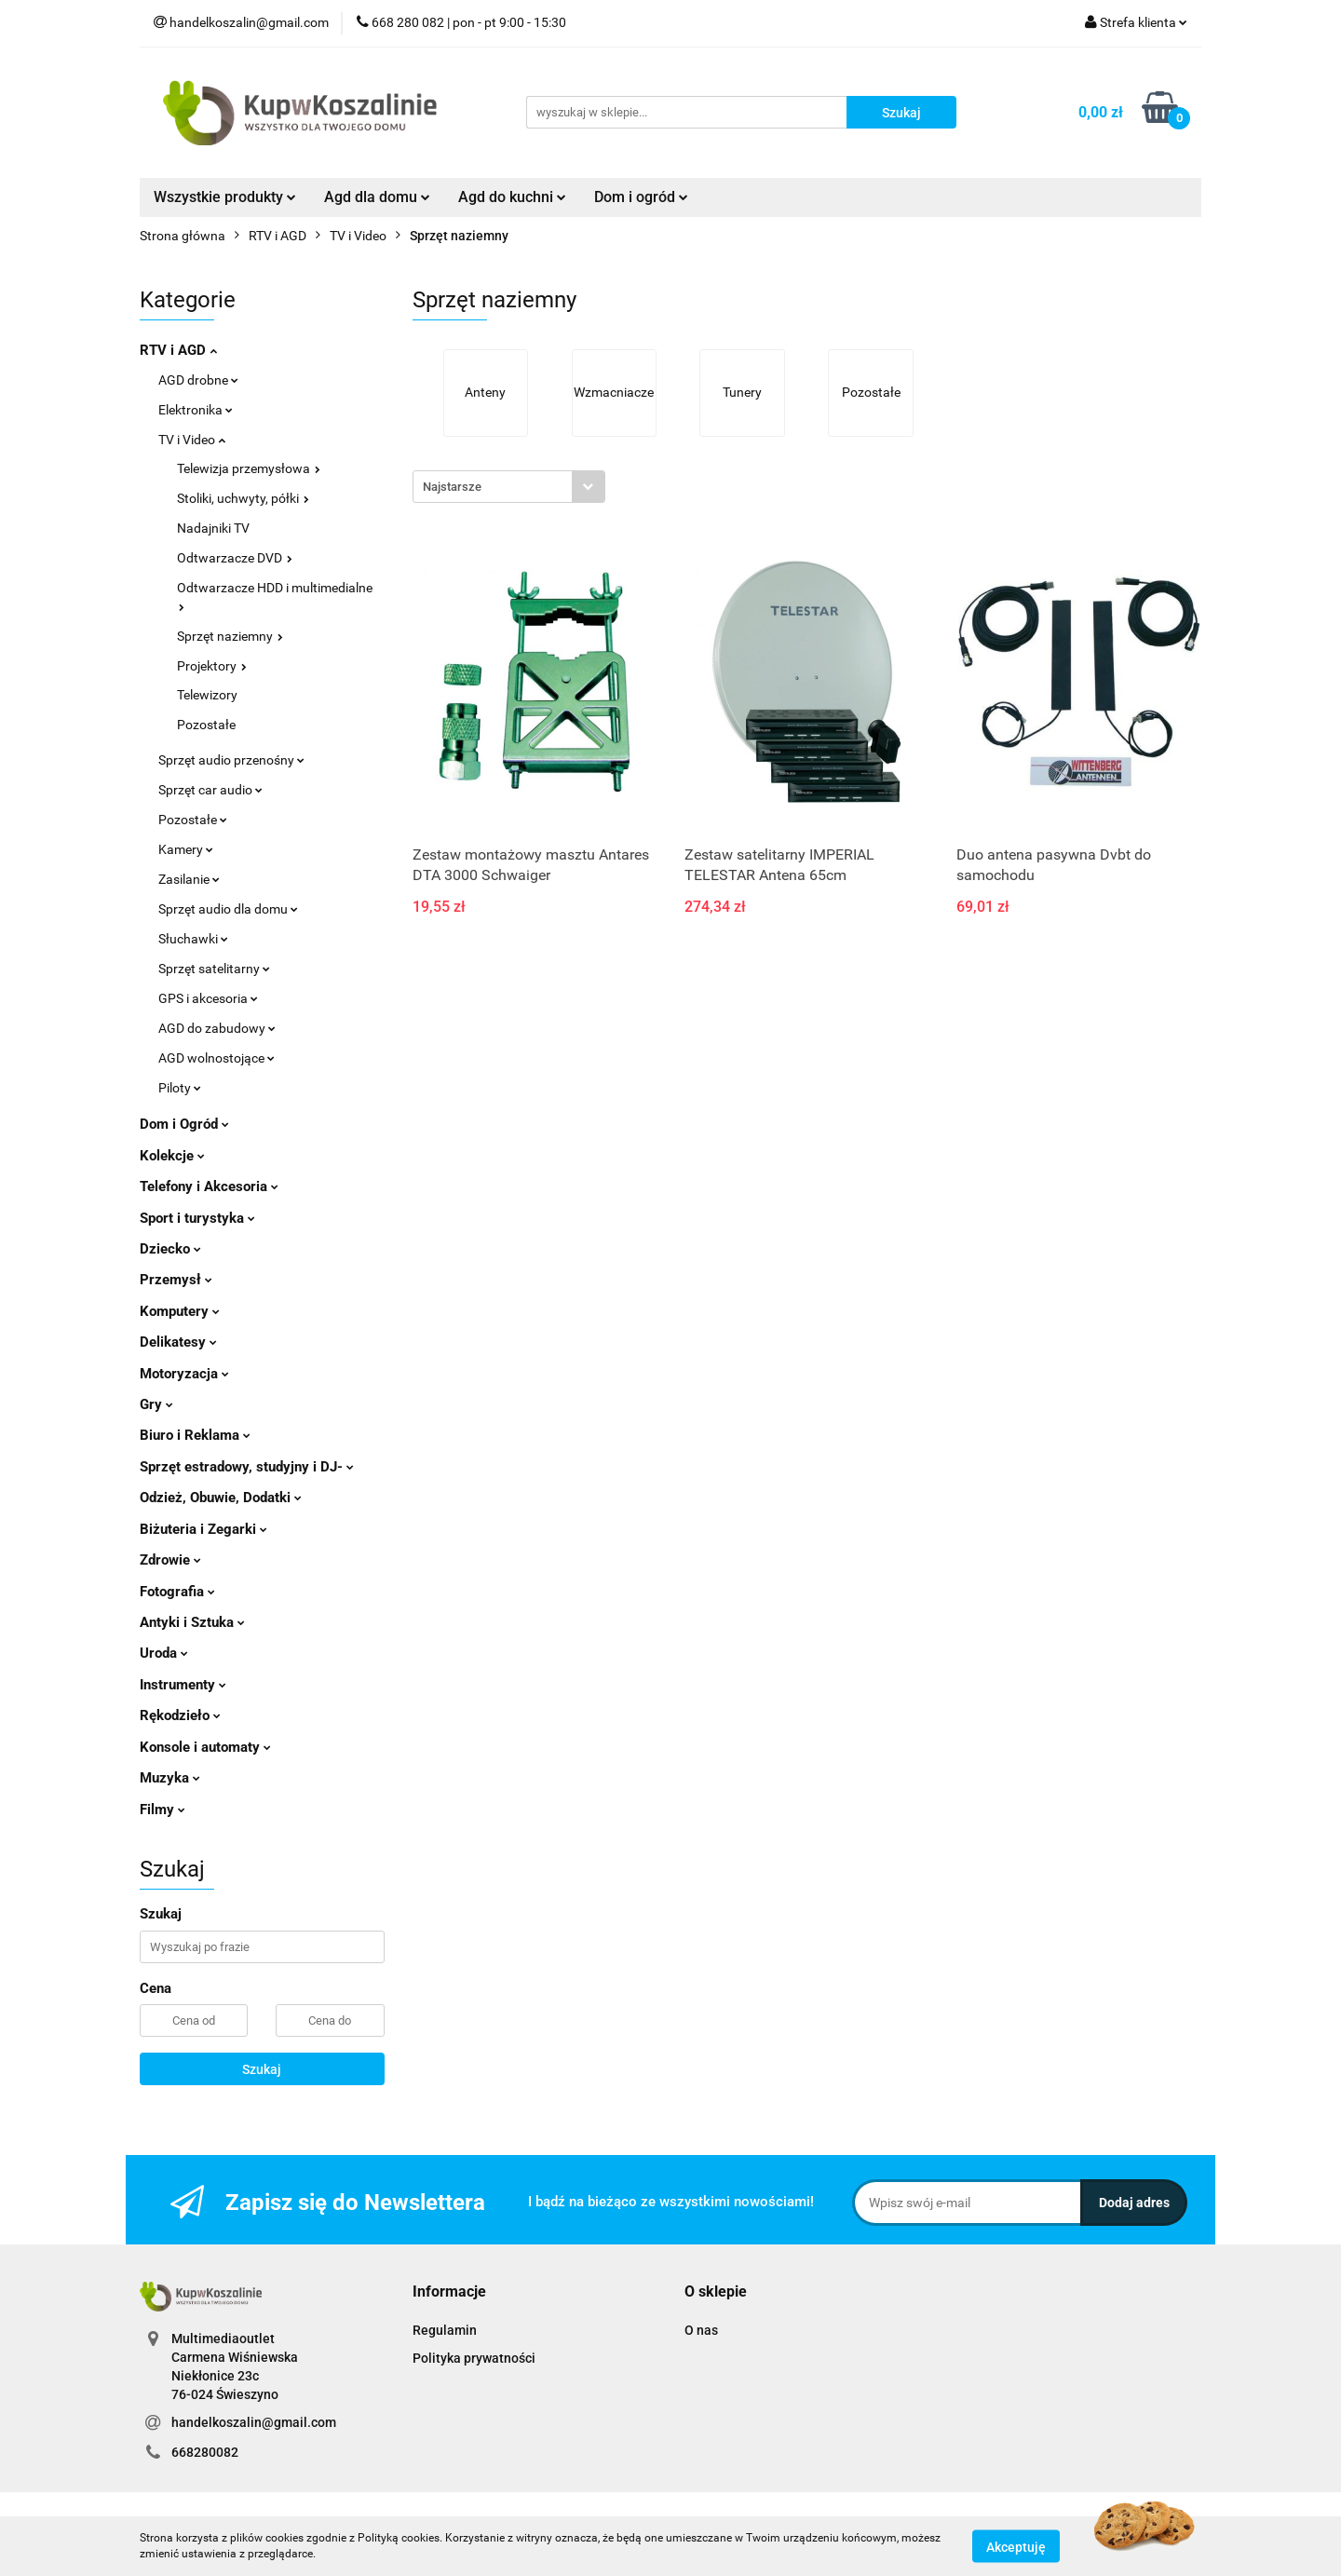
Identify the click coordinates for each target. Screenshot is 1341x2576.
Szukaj (261, 2069)
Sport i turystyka (197, 1218)
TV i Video (191, 439)
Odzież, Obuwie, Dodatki (221, 1497)
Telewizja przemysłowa (248, 468)
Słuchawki (193, 938)
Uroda (164, 1653)
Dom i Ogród (184, 1124)
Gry (156, 1404)
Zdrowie (170, 1560)
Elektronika (195, 409)
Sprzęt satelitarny (214, 968)
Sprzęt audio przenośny (231, 759)
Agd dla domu (377, 197)
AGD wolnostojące (216, 1058)
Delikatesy (178, 1342)
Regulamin (445, 2330)
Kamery (185, 849)
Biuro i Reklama (195, 1435)
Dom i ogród (641, 197)
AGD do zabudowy (217, 1028)
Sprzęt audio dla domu (228, 909)
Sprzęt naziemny (230, 636)
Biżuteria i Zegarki (203, 1529)
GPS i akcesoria (208, 998)
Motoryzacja (184, 1373)
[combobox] (509, 486)
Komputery (180, 1311)
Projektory (212, 665)
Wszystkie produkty (225, 197)
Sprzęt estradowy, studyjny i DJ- (247, 1466)
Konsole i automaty (205, 1747)
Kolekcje (172, 1155)
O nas (701, 2330)
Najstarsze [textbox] (452, 487)
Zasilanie (189, 879)
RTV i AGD (178, 350)
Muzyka (170, 1777)
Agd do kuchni (512, 197)
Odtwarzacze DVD (234, 557)
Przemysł (176, 1279)
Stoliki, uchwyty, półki (243, 498)
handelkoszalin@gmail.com (253, 2422)
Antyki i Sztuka (192, 1622)
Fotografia (177, 1591)
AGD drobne (198, 380)
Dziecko (170, 1249)
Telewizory (207, 694)
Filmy (162, 1809)
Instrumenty (183, 1684)
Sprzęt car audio (210, 789)
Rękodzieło (180, 1715)
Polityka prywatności (474, 2358)
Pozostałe (206, 724)
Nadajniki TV (213, 528)
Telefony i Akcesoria (209, 1186)
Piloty (179, 1087)
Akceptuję (1016, 2546)
